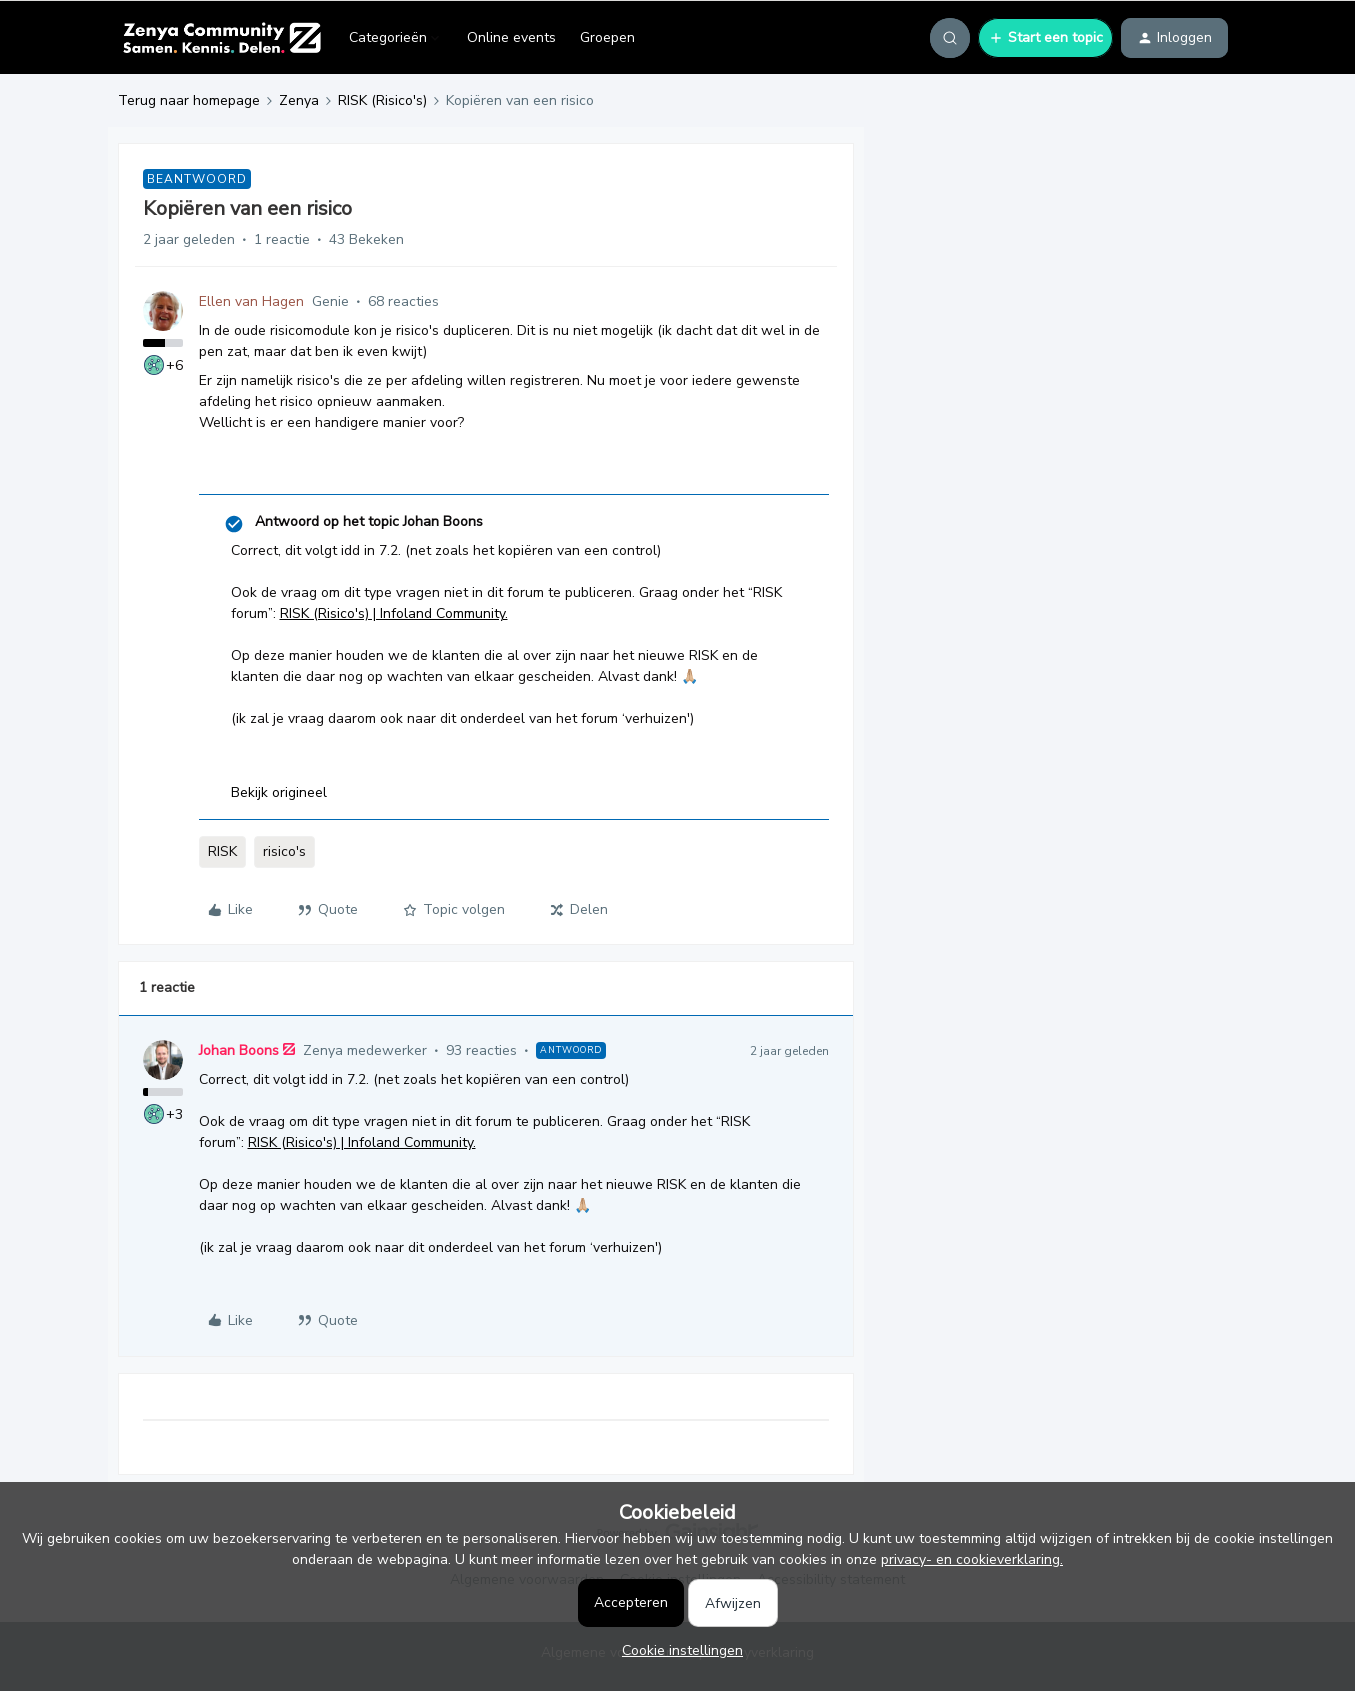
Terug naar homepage (189, 100)
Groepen (607, 37)
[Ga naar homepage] (221, 38)
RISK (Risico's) (382, 100)
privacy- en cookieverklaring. (972, 1559)
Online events (511, 37)
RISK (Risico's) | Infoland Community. (394, 613)
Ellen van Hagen (251, 301)
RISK (222, 851)
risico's (284, 851)
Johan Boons (239, 1050)
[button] (1045, 38)
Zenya (299, 100)
